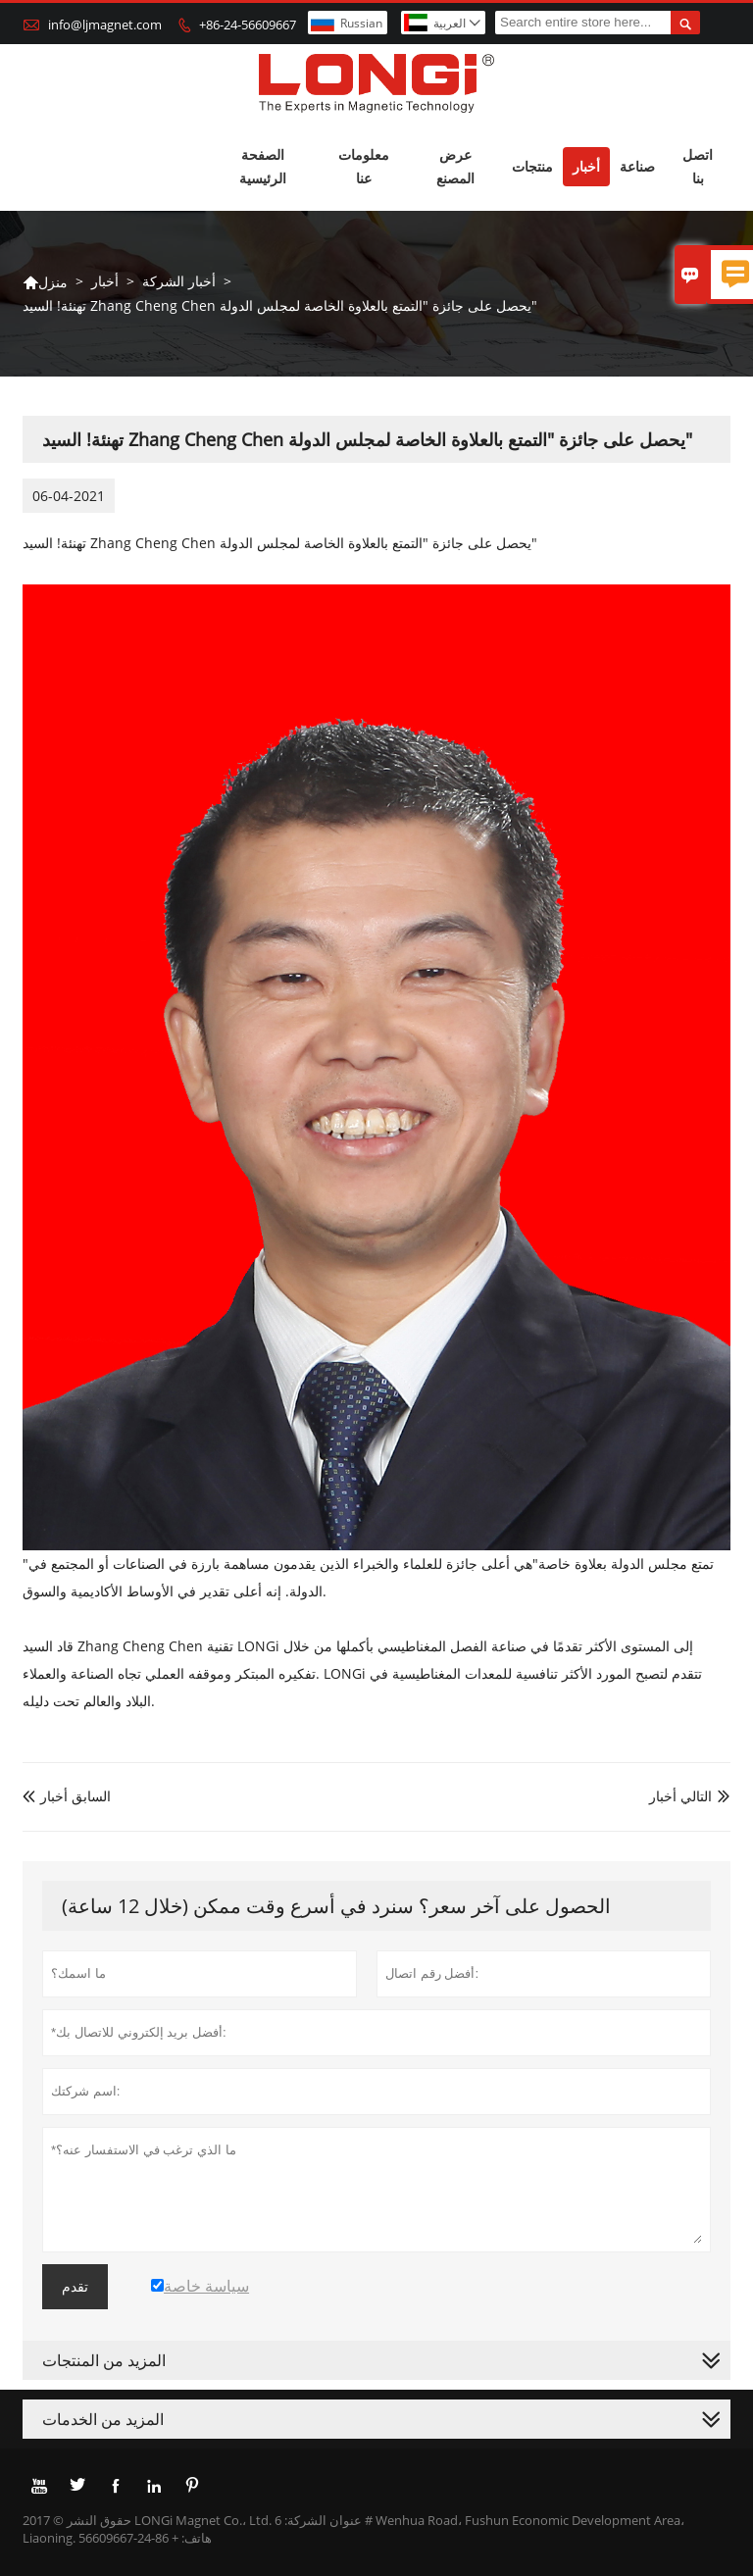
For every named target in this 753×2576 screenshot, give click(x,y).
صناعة (637, 166)
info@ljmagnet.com (105, 24)
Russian (361, 23)
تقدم (75, 2287)
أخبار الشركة (179, 281)
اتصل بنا (697, 166)
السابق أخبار (67, 1796)
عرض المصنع (455, 166)
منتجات (532, 166)
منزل (45, 282)
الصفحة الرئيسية (262, 166)
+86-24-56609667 (247, 24)
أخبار (586, 166)
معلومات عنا (363, 166)
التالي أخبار (680, 1796)
